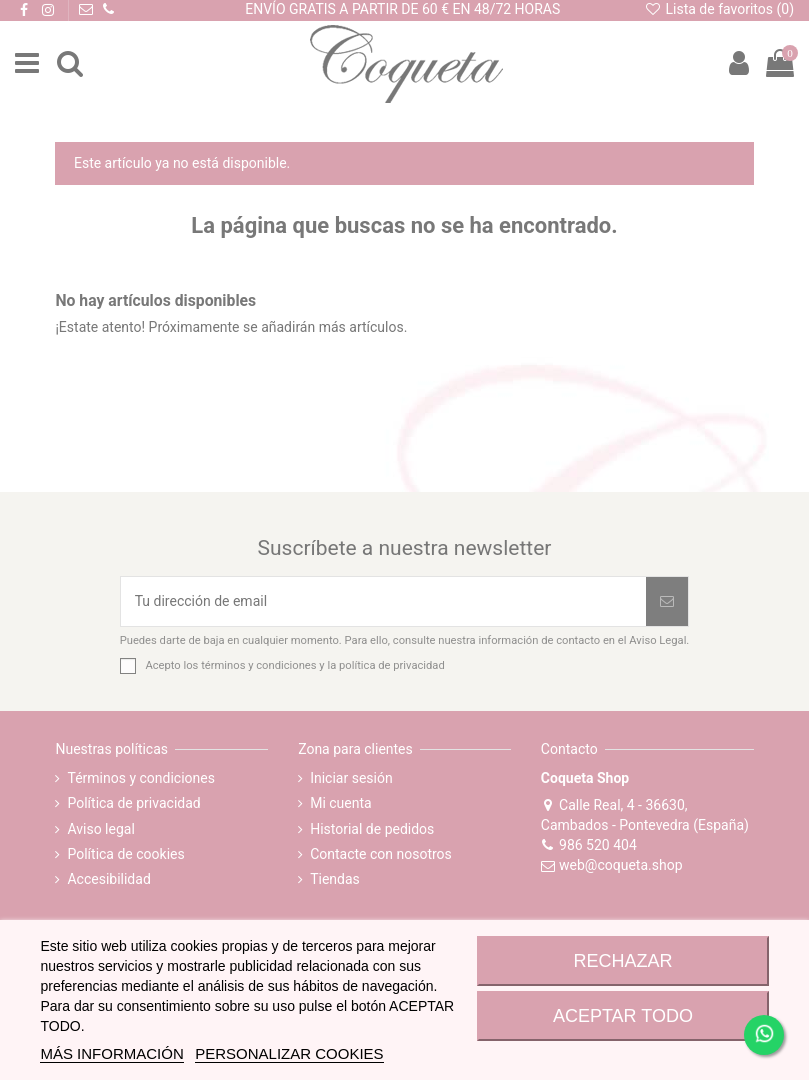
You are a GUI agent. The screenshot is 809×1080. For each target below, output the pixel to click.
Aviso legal (100, 829)
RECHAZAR (622, 961)
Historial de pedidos (372, 829)
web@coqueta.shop (612, 865)
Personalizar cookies (289, 1053)
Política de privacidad (133, 803)
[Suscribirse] (667, 601)
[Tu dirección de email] (384, 601)
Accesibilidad (108, 879)
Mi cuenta (341, 803)
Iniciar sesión (351, 778)
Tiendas (335, 879)
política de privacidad (392, 665)
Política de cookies (125, 854)
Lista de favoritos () (719, 9)
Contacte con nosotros (381, 854)
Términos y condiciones (140, 778)
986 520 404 (589, 845)
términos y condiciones (258, 665)
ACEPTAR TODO (623, 1016)
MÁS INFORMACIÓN (111, 1053)
